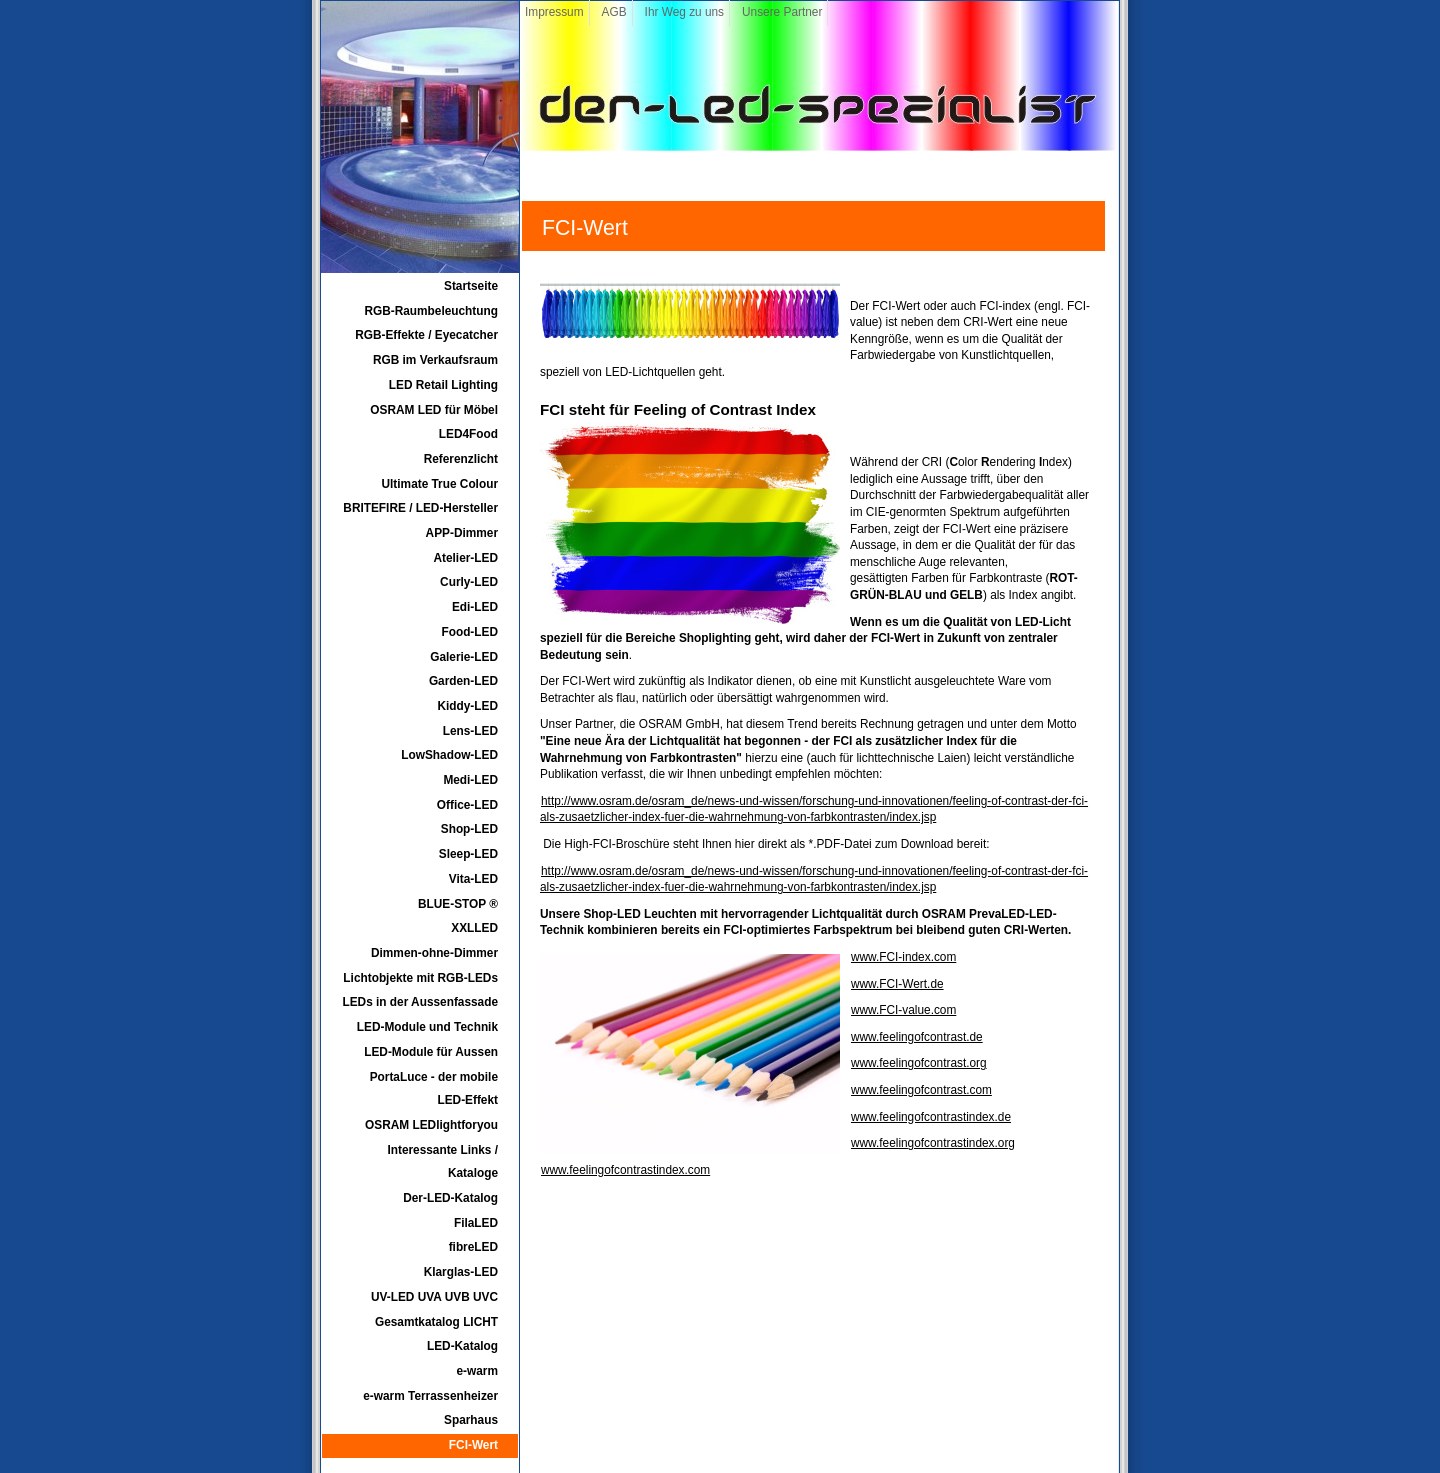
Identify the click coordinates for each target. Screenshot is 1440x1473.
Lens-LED (470, 731)
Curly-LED (469, 582)
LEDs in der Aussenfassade (420, 1002)
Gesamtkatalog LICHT (436, 1322)
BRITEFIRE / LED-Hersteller (420, 508)
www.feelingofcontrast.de (917, 1037)
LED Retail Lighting (443, 385)
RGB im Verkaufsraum (435, 360)
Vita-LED (473, 879)
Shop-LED (469, 829)
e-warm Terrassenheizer (430, 1396)
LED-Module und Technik (427, 1027)
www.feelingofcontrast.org (919, 1063)
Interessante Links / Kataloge (442, 1162)
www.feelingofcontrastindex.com (625, 1170)
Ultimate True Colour (440, 484)
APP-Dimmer (462, 533)
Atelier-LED (466, 558)
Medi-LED (470, 780)
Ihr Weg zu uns (684, 12)
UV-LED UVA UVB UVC (434, 1297)
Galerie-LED (464, 657)
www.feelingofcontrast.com (921, 1090)
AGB (614, 12)
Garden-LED (463, 681)
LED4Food (468, 434)
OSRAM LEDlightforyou (431, 1125)
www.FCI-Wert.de (897, 984)
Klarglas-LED (461, 1272)
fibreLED (473, 1247)
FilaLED (476, 1223)
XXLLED (474, 928)
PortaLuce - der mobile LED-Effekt (434, 1089)
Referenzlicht (461, 459)
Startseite (471, 286)
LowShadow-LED (449, 755)
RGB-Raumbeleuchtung (431, 311)
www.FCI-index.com (903, 957)
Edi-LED (475, 607)
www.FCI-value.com (903, 1010)
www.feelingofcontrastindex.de (931, 1117)
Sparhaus (471, 1420)
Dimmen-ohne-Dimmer (434, 953)
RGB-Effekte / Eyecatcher (426, 335)
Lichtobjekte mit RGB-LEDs (420, 978)
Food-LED (469, 632)
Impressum (554, 12)
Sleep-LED (468, 854)
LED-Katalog (462, 1346)
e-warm (477, 1371)
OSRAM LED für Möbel (434, 410)
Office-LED (467, 805)
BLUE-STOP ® (458, 904)
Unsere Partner (782, 12)
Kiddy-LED (467, 706)
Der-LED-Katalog (450, 1198)
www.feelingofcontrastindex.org (933, 1143)
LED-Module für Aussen (431, 1052)
